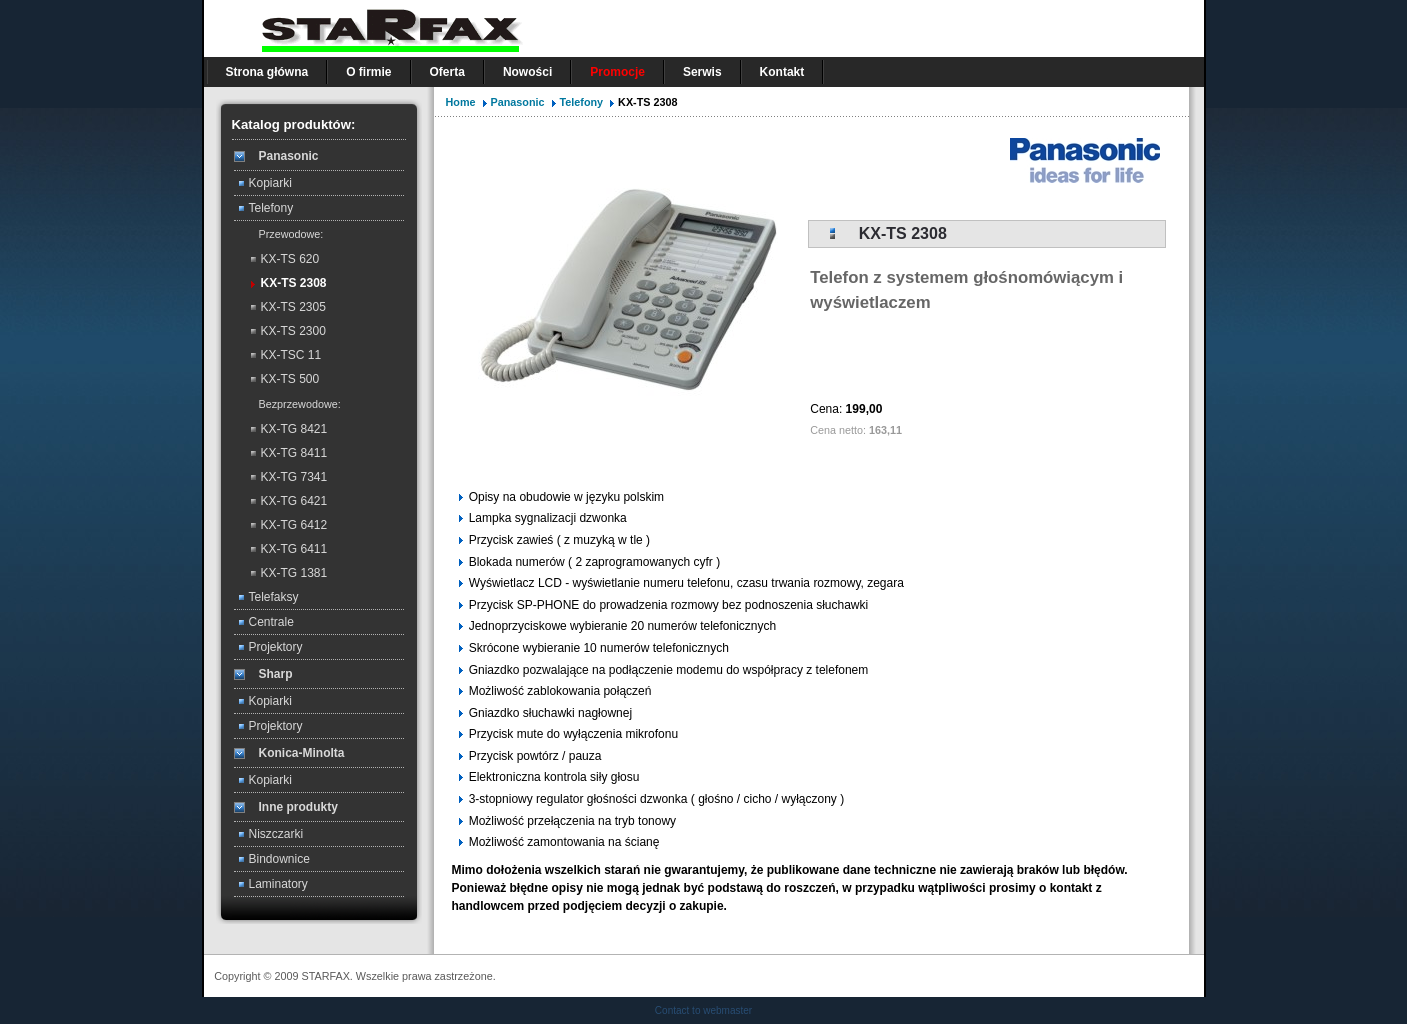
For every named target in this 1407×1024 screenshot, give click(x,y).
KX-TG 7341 (294, 477)
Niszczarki (276, 834)
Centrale (271, 622)
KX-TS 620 (290, 259)
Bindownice (279, 859)
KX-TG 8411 (294, 453)
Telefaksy (274, 597)
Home (461, 102)
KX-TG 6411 (294, 549)
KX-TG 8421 (294, 429)
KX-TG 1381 (294, 573)
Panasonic (519, 102)
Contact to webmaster (703, 1010)
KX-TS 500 (290, 379)
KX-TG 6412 (294, 525)
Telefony (271, 208)
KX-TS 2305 (293, 307)
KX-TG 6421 (294, 501)
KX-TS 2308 (294, 283)
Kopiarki (270, 183)
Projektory (276, 647)
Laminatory (278, 884)
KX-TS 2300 (293, 331)
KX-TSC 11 (291, 355)
